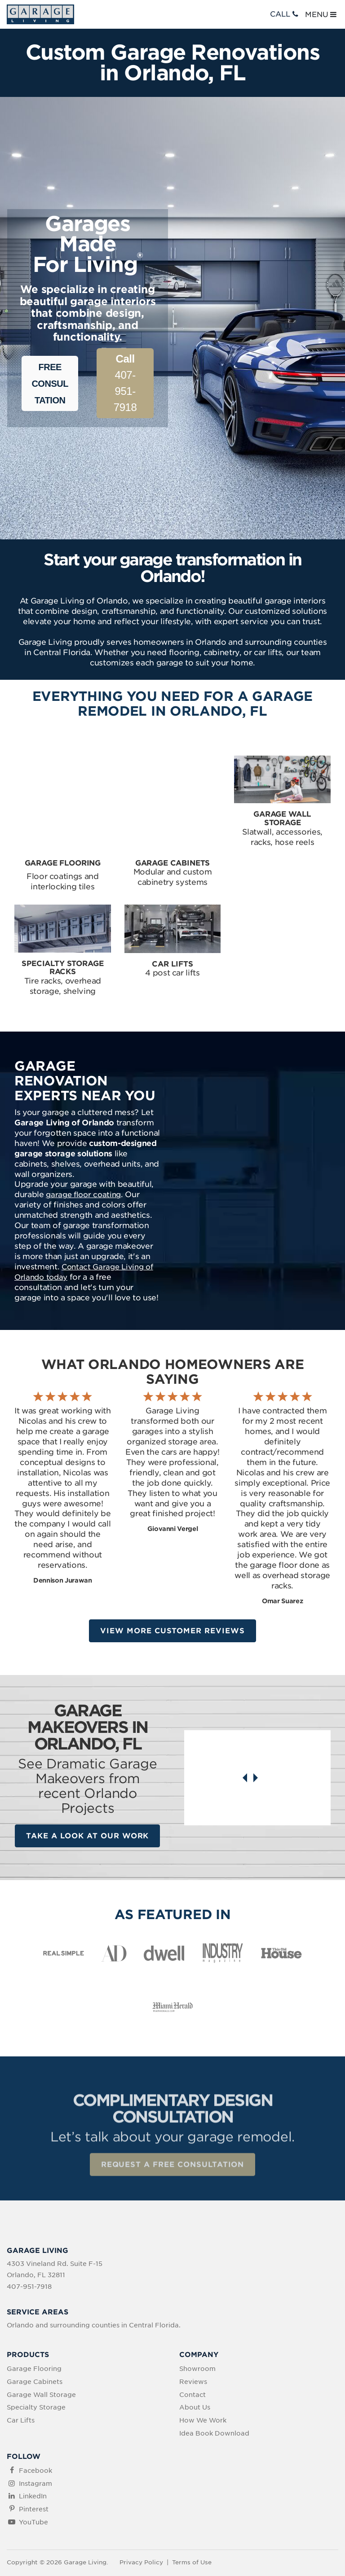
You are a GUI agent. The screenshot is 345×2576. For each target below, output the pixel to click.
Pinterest (34, 2466)
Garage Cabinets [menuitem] (34, 2338)
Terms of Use (192, 2519)
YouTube (33, 2479)
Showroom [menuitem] (197, 2325)
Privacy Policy (141, 2519)
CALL (285, 14)
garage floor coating (83, 1150)
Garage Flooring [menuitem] (34, 2325)
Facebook (35, 2427)
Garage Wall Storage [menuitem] (41, 2351)
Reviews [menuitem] (193, 2338)
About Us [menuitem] (194, 2364)
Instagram (35, 2440)
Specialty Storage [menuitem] (36, 2364)
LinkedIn (33, 2453)
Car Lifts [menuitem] (21, 2377)
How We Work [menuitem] (202, 2377)
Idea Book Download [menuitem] (214, 2390)
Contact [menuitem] (192, 2351)
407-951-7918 (125, 383)
